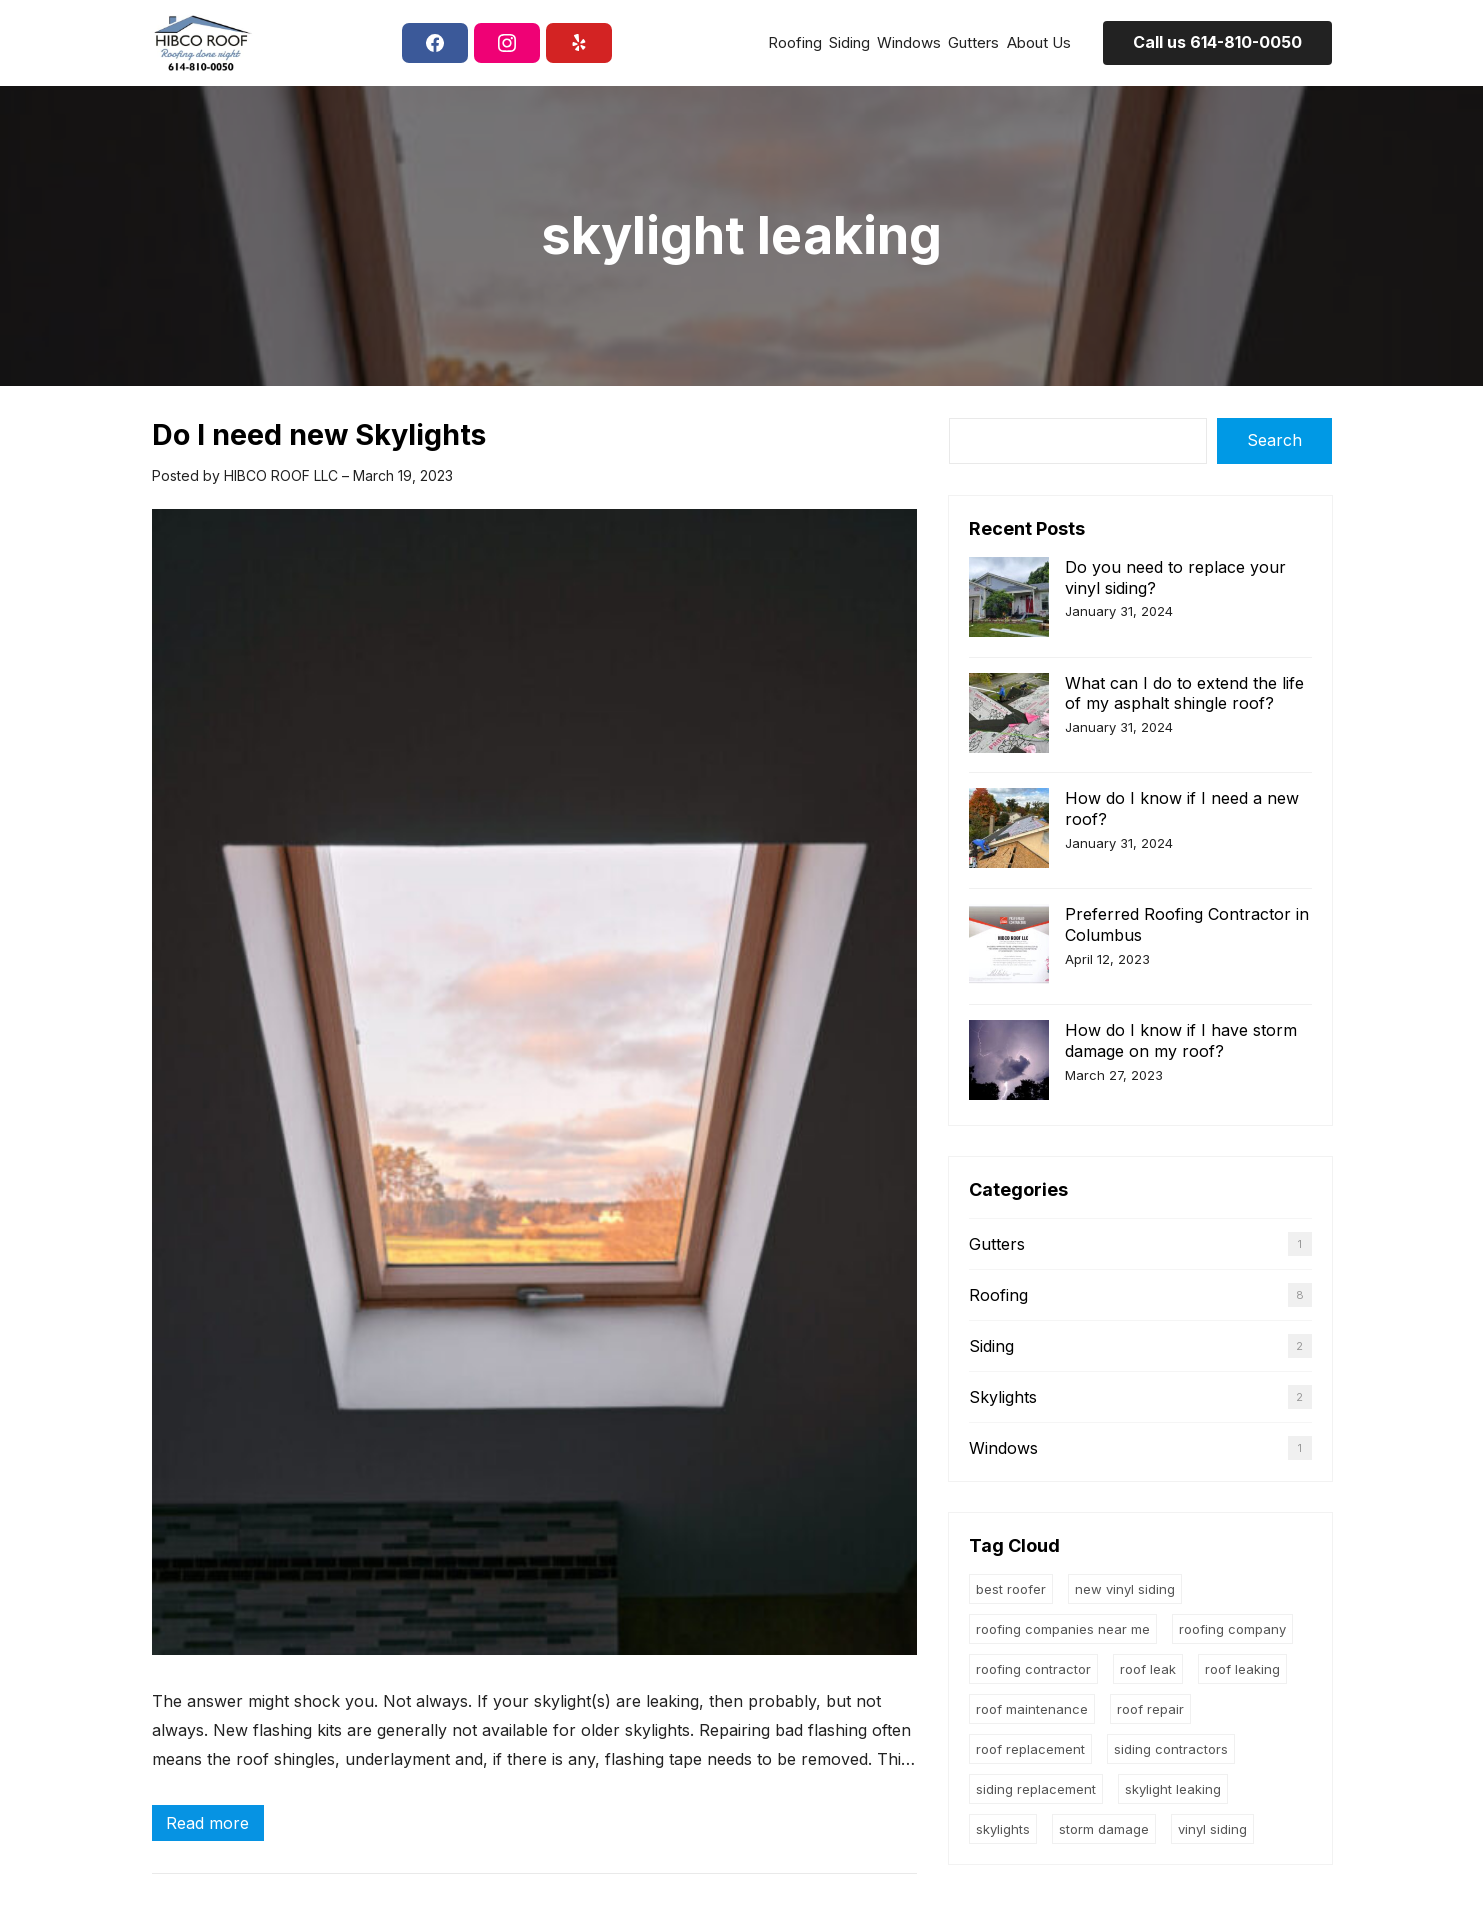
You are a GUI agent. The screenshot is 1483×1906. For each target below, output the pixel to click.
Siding (991, 1346)
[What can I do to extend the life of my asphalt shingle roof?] (1009, 715)
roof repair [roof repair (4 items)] (1150, 1709)
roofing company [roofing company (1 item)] (1232, 1629)
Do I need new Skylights (319, 434)
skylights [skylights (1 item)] (1003, 1829)
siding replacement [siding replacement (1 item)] (1036, 1789)
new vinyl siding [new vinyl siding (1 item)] (1125, 1589)
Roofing (998, 1295)
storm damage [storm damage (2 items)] (1104, 1829)
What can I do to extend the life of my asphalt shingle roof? (1184, 693)
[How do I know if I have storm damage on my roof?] (1009, 1062)
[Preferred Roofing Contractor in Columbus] (1009, 946)
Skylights (1003, 1397)
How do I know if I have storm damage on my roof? (1181, 1040)
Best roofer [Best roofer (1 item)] (1011, 1589)
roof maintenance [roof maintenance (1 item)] (1032, 1709)
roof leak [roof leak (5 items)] (1148, 1669)
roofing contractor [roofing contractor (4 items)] (1033, 1669)
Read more (213, 1825)
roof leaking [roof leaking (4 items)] (1242, 1669)
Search (1274, 440)
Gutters (997, 1244)
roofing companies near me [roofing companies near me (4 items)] (1063, 1629)
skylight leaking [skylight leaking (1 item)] (1173, 1789)
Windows (1003, 1448)
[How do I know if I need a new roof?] (1009, 830)
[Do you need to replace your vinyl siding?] (1009, 599)
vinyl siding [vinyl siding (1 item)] (1212, 1829)
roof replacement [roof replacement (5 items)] (1030, 1749)
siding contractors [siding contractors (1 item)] (1171, 1749)
